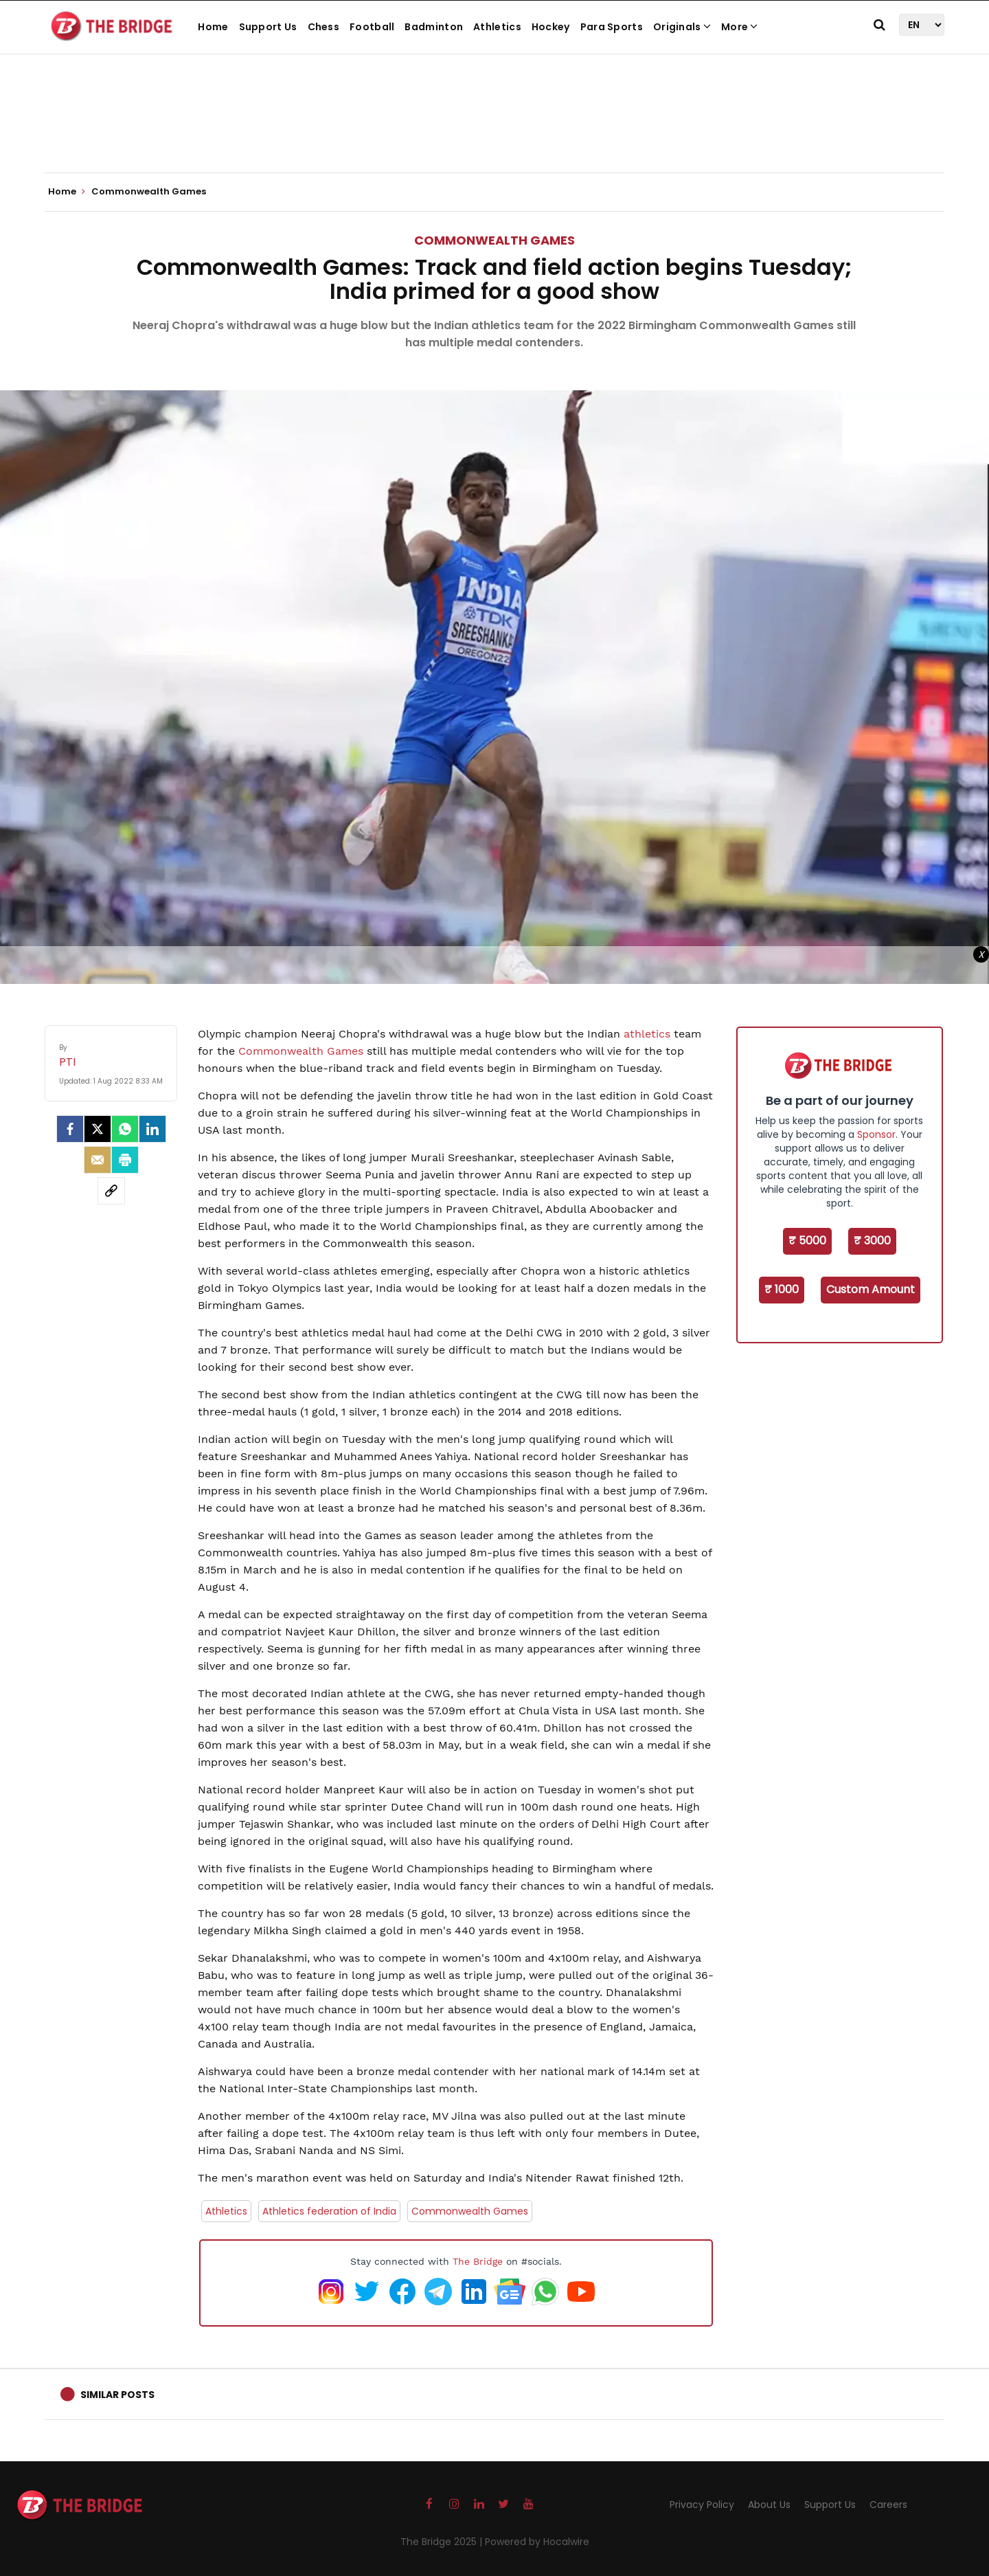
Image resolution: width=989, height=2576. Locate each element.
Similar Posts (117, 2394)
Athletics (497, 27)
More (739, 27)
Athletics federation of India (329, 2211)
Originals (682, 27)
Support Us (268, 27)
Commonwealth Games (494, 240)
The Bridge (478, 2261)
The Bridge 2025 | (442, 2542)
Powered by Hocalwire (537, 2542)
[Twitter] (97, 1129)
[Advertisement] (494, 130)
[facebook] (70, 1129)
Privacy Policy (702, 2504)
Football (372, 27)
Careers (888, 2504)
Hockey (551, 27)
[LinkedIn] (152, 1129)
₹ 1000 (781, 1289)
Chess (324, 27)
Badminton (434, 27)
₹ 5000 (807, 1240)
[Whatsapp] (125, 1129)
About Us (769, 2504)
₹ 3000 (872, 1240)
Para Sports (611, 27)
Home (213, 27)
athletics (649, 1033)
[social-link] (111, 1191)
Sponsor (876, 1134)
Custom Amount (870, 1289)
